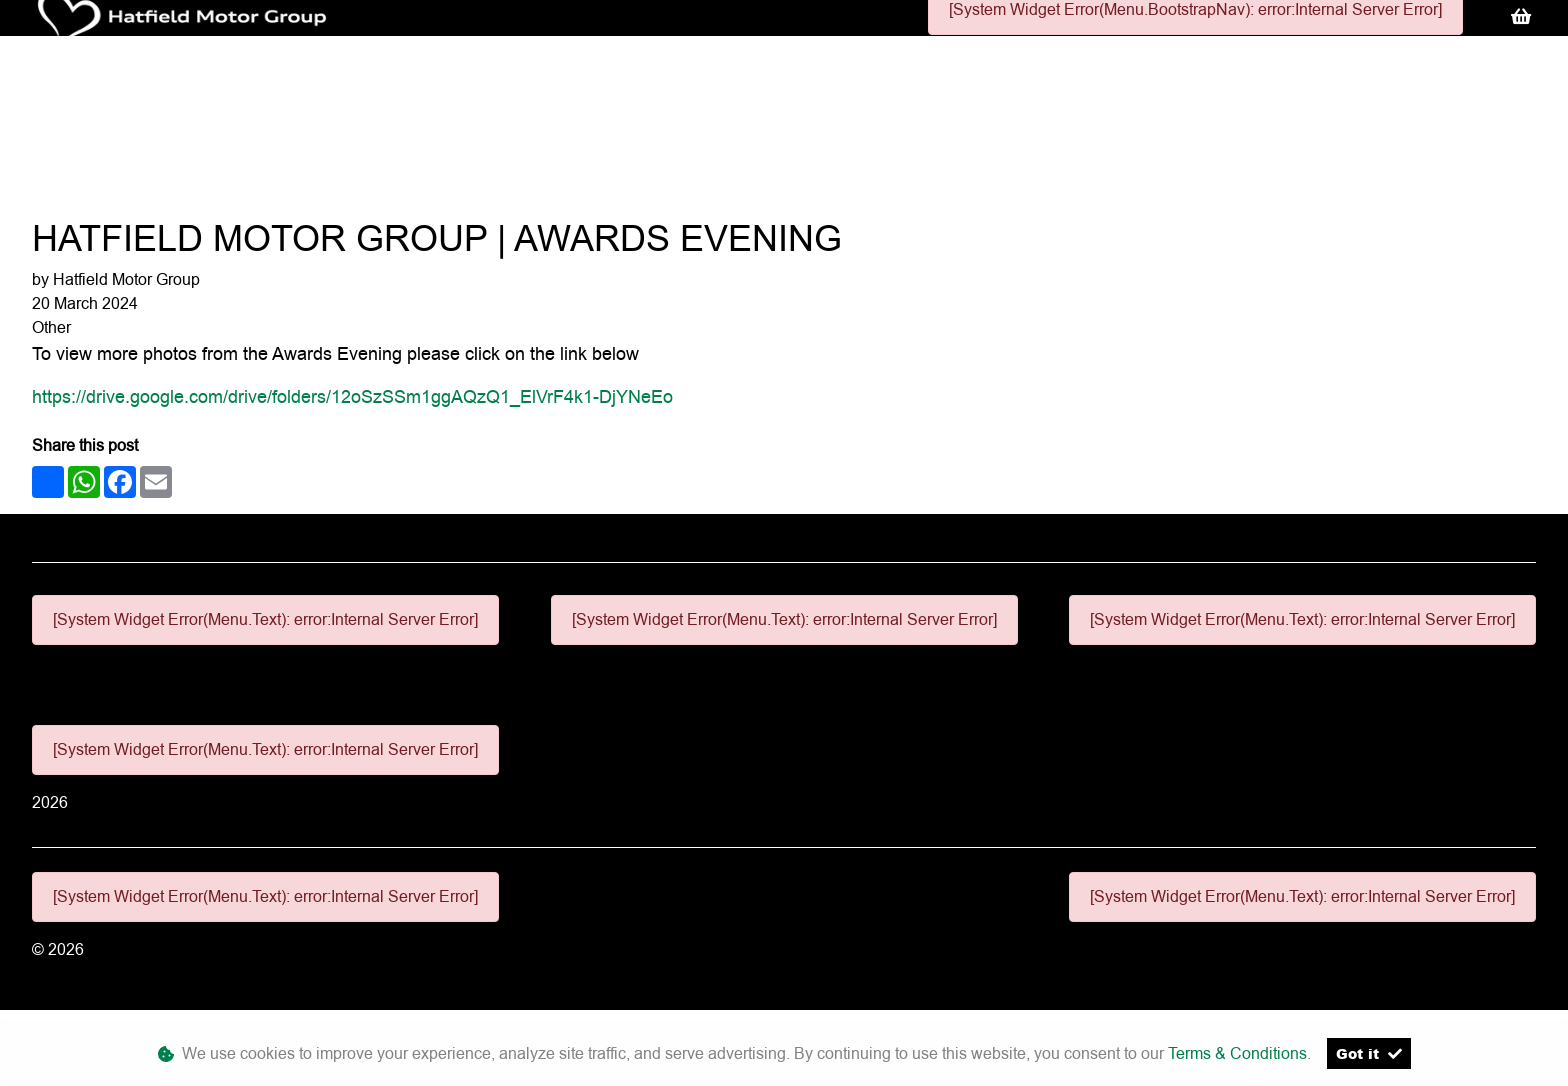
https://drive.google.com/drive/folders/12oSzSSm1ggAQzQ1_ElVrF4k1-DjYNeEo (352, 396)
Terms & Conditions (1237, 1053)
